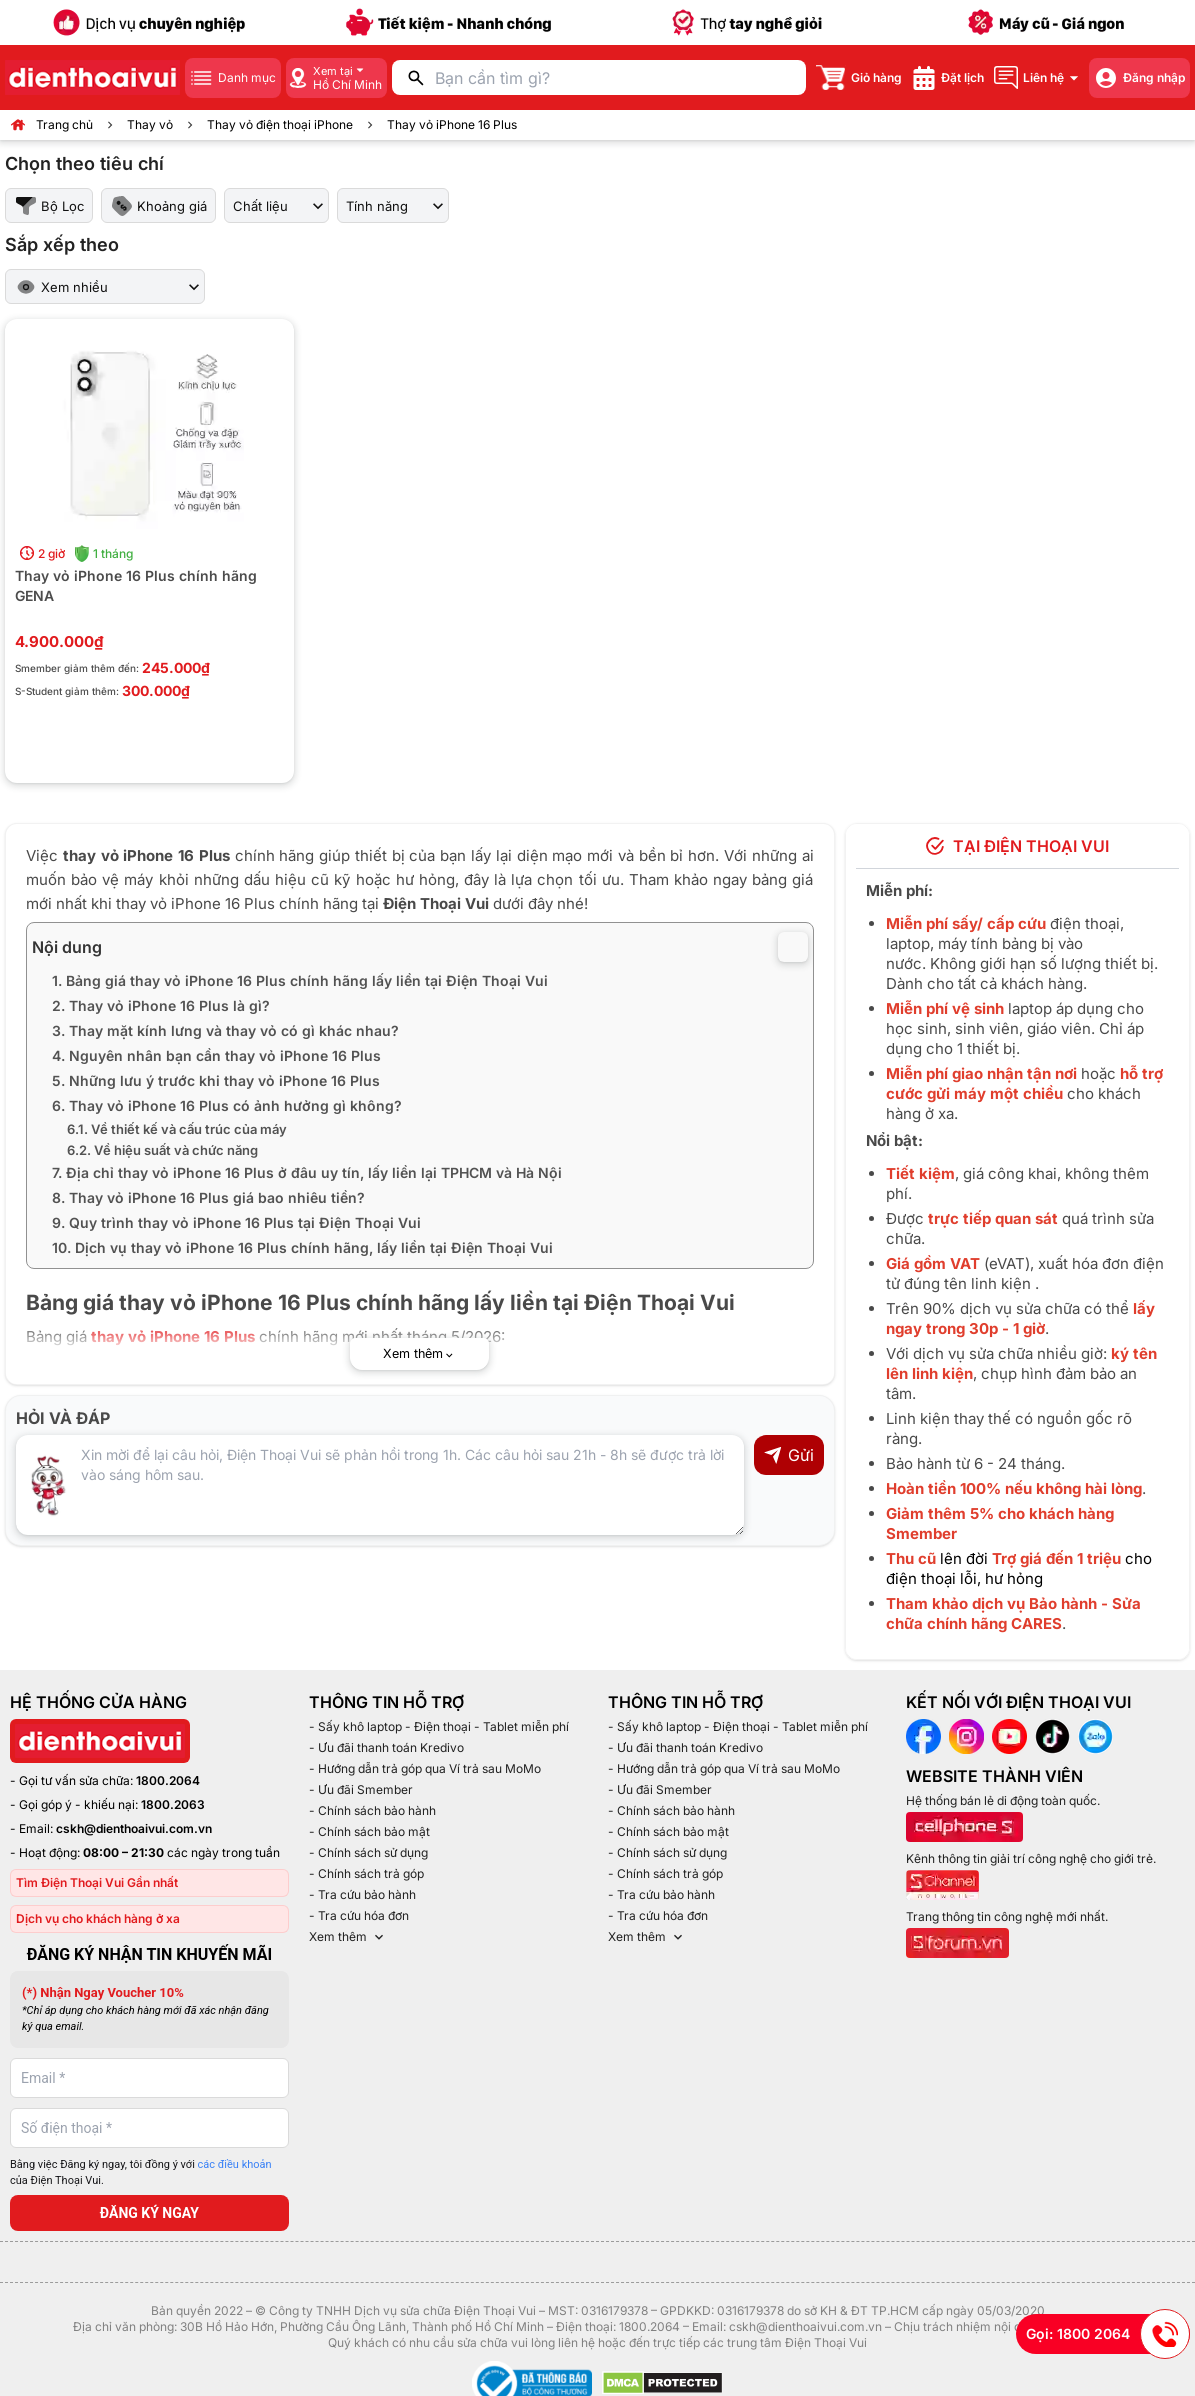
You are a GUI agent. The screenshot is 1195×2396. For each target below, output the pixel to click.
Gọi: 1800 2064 (1108, 2334)
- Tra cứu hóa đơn (359, 1915)
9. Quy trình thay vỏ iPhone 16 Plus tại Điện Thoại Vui (236, 1222)
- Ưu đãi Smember (361, 1789)
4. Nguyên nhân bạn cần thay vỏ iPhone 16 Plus (216, 1055)
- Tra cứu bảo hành (362, 1894)
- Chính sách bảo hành (372, 1810)
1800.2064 (168, 1780)
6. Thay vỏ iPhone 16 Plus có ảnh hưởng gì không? (227, 1105)
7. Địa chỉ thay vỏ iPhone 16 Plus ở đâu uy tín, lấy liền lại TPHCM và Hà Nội (307, 1172)
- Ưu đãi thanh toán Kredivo (386, 1747)
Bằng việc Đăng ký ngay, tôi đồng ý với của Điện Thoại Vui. (141, 2173)
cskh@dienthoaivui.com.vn (134, 1828)
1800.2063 (173, 1804)
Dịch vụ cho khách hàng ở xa (98, 1918)
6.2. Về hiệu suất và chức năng (162, 1150)
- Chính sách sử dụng (368, 1852)
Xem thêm (348, 1937)
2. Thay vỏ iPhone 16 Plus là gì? (161, 1005)
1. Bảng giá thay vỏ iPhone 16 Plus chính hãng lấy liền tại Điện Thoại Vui (300, 980)
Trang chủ (64, 124)
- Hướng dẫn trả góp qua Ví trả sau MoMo (425, 1768)
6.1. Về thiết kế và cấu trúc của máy (177, 1129)
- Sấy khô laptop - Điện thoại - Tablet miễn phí (439, 1726)
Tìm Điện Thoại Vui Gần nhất (97, 1882)
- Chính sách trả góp (366, 1873)
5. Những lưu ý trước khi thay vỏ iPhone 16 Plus (216, 1080)
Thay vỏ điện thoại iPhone (280, 124)
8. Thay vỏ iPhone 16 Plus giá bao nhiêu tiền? (208, 1197)
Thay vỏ (150, 124)
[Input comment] (380, 1485)
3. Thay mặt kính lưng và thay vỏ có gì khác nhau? (225, 1030)
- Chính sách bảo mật (369, 1831)
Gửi (788, 1455)
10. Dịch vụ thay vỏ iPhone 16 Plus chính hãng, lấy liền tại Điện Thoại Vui (302, 1247)
